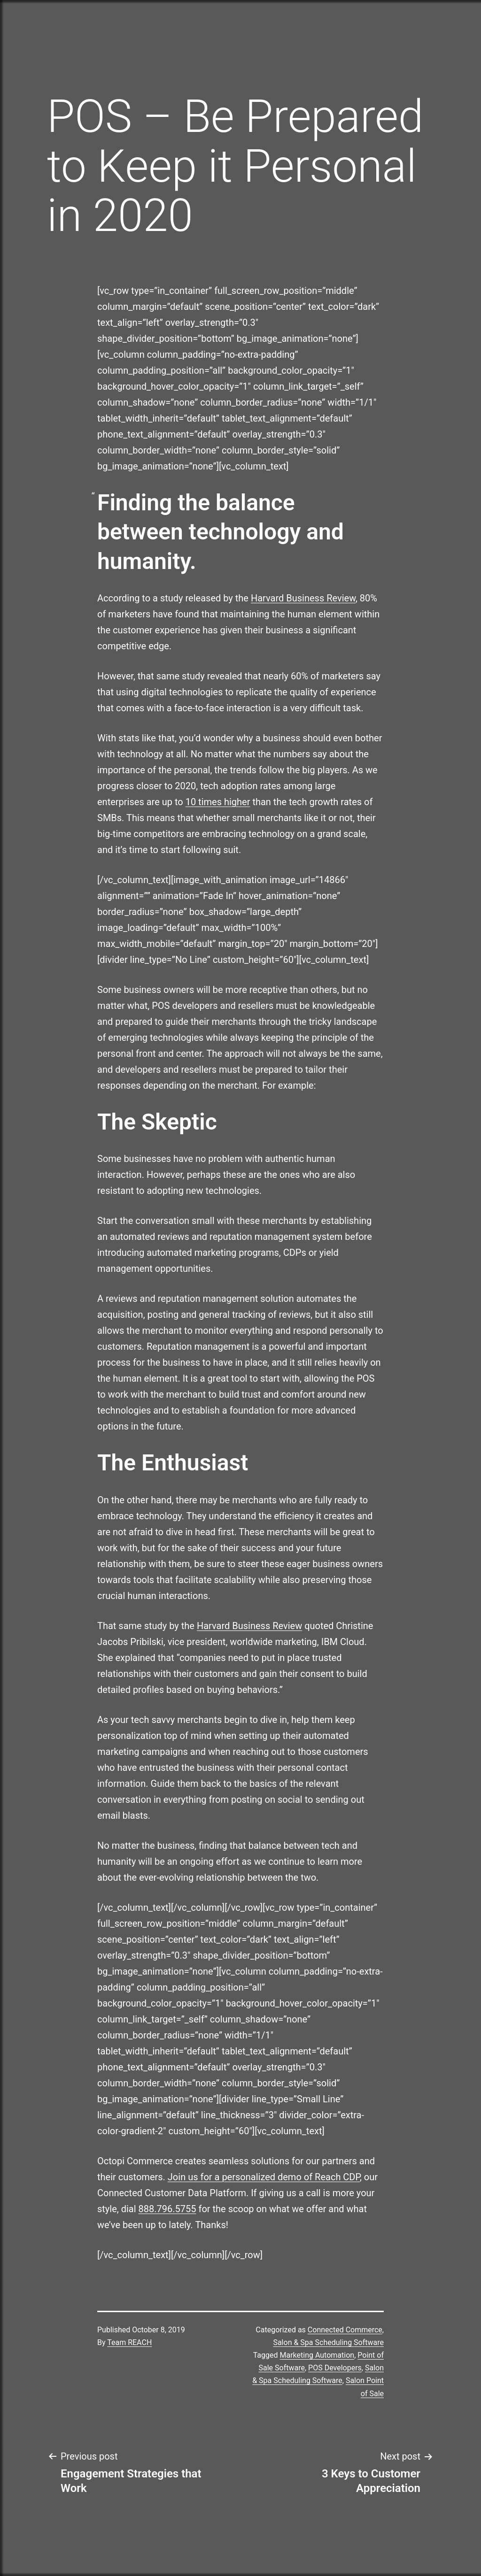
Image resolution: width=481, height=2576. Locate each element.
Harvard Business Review (303, 598)
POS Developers (335, 2367)
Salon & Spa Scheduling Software (328, 2342)
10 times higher (218, 801)
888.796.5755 (167, 2209)
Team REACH (129, 2342)
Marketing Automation (317, 2355)
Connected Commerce (345, 2329)
